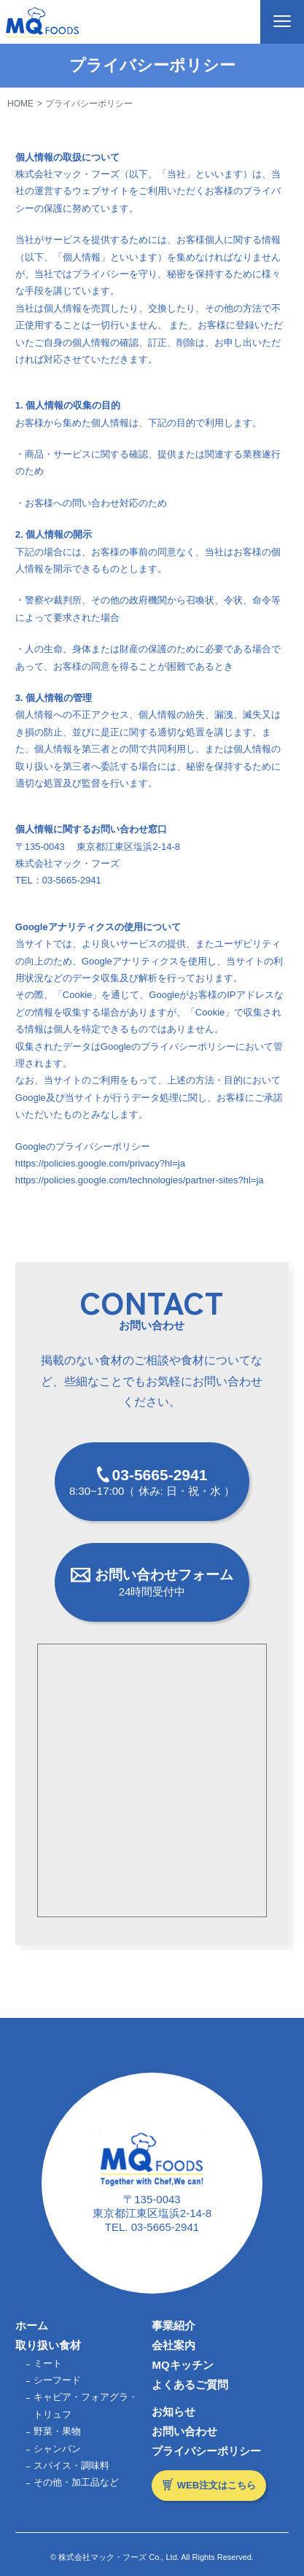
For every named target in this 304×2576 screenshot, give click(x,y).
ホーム (31, 2325)
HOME (20, 103)
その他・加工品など (76, 2482)
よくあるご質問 (190, 2384)
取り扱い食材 (48, 2345)
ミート (48, 2363)
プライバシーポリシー (206, 2451)
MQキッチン (182, 2365)
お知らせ (173, 2411)
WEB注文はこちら (216, 2485)
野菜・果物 (57, 2431)
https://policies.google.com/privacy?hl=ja (100, 1163)
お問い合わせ (184, 2431)
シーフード (57, 2380)
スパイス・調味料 (71, 2465)
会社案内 (173, 2345)
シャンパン (57, 2448)
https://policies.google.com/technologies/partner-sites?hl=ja (139, 1180)
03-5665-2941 (165, 2227)
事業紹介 (173, 2325)
